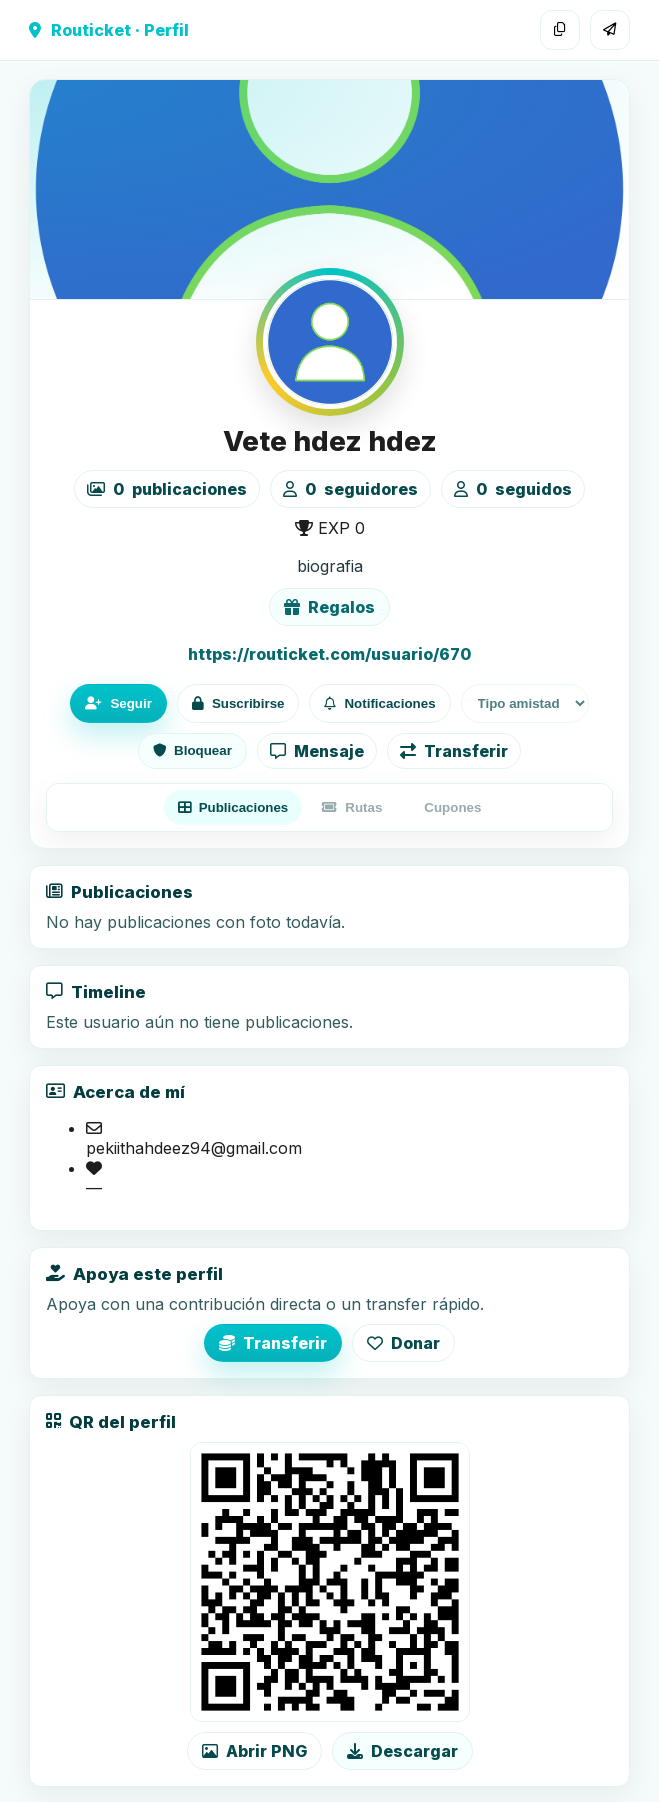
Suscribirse (238, 703)
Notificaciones (379, 703)
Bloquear (192, 750)
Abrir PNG (254, 1751)
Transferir (454, 751)
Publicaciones (233, 807)
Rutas (352, 807)
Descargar (402, 1751)
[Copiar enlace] (560, 30)
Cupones (452, 807)
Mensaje (317, 751)
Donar (403, 1343)
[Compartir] (610, 30)
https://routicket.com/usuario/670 (329, 654)
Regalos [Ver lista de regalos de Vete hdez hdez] (329, 607)
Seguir (118, 703)
